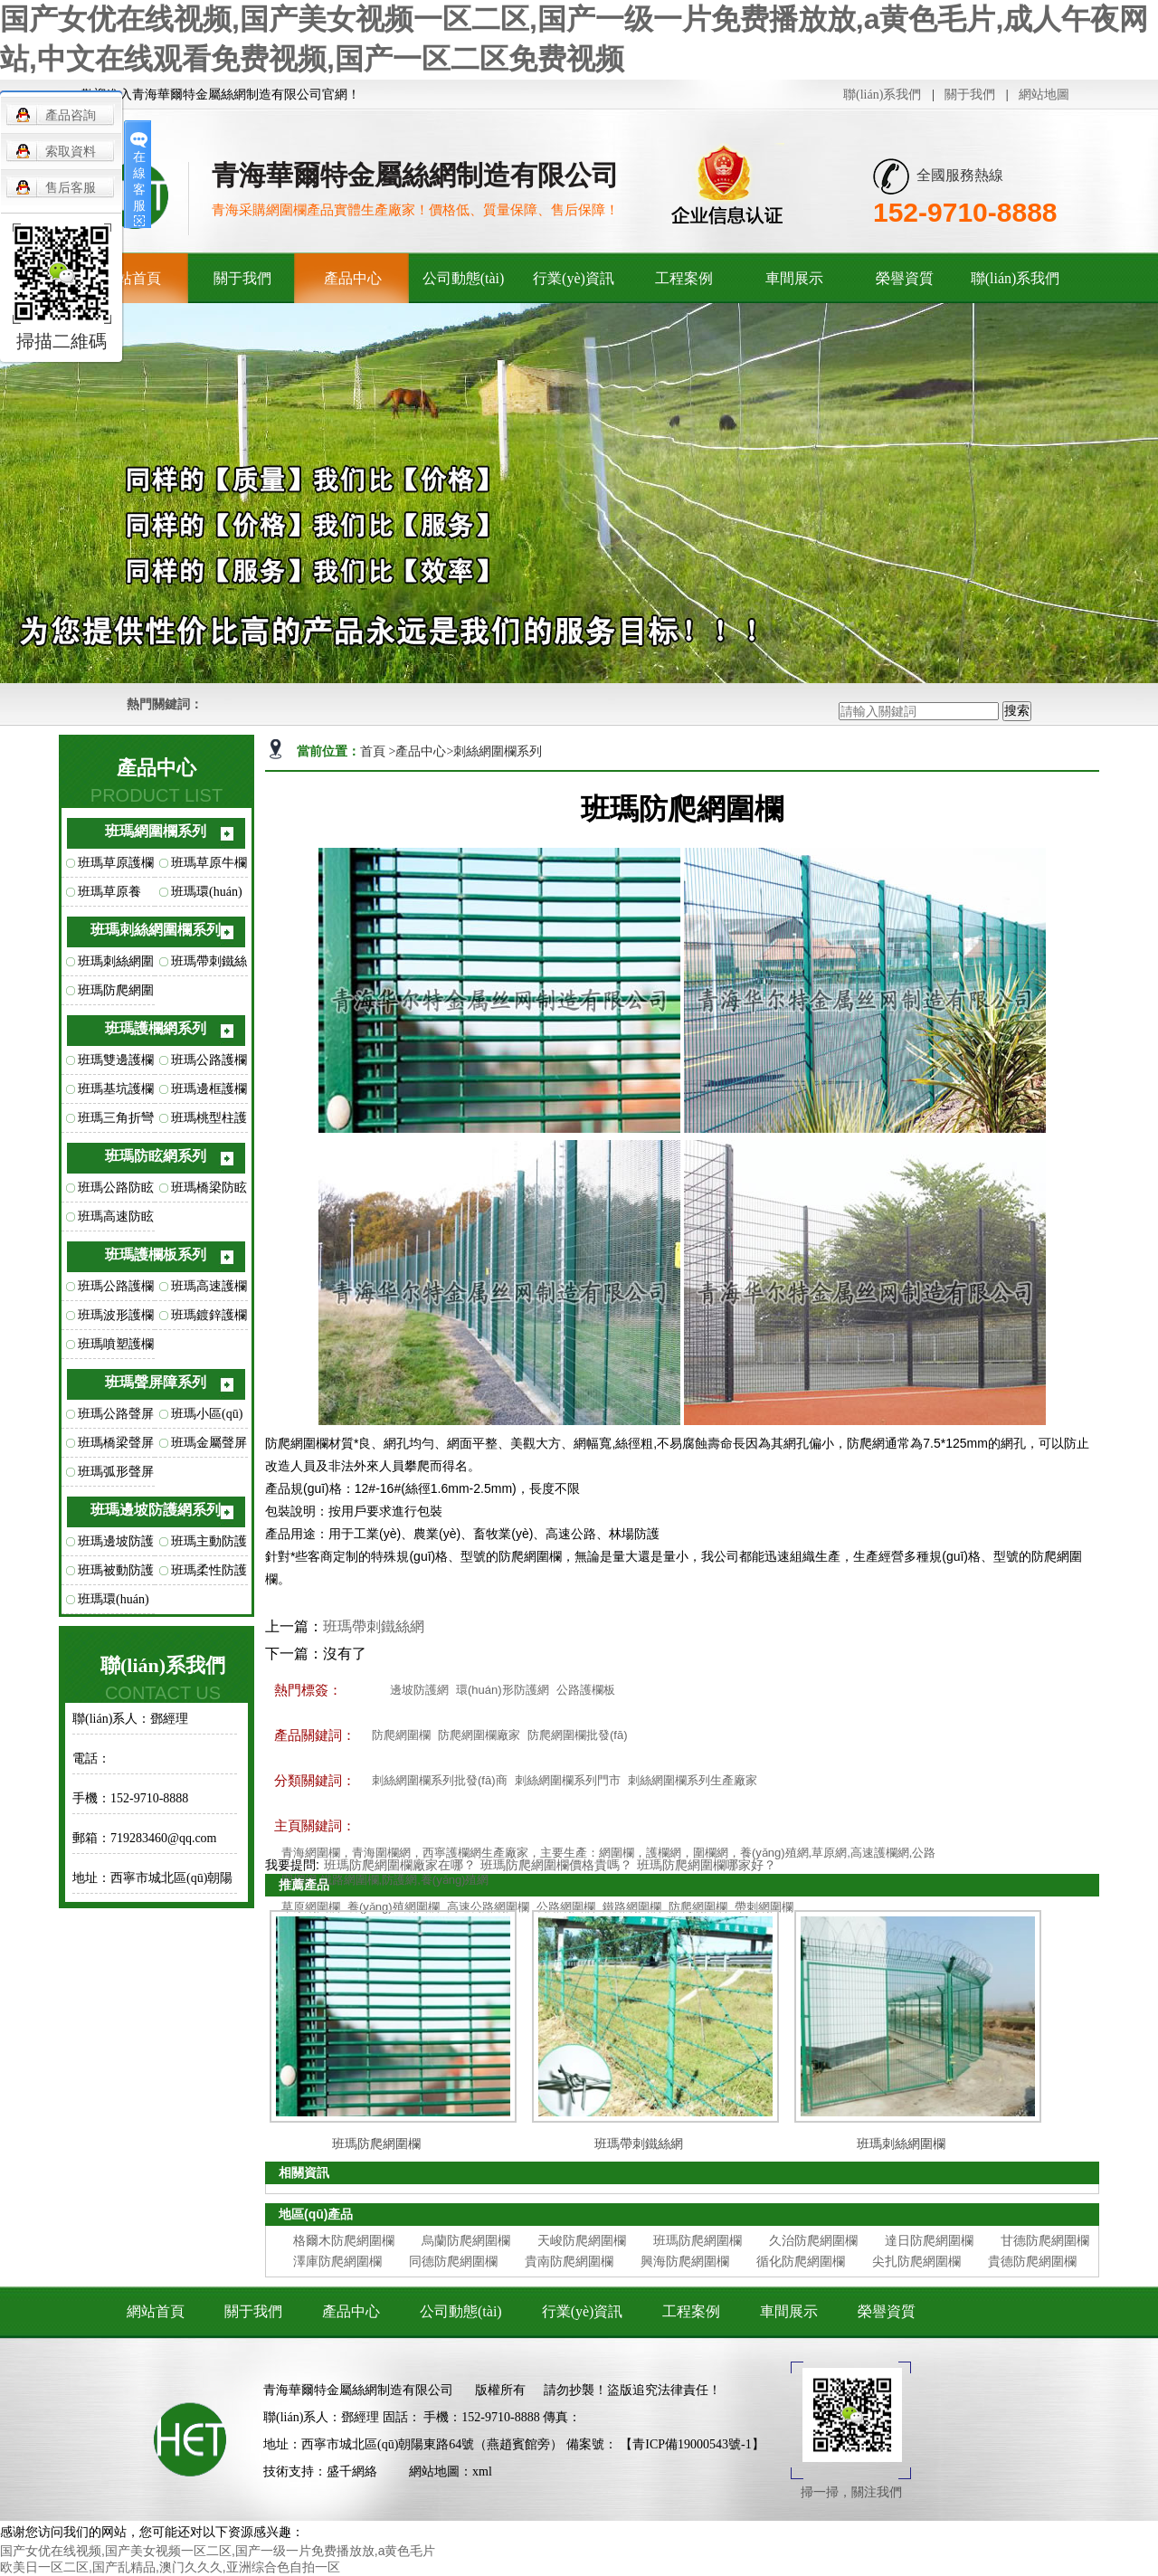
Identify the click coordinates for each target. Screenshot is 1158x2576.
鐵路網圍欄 (632, 1907)
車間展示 (794, 278)
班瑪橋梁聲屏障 (116, 1447)
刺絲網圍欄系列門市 (568, 1780)
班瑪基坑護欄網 (116, 1093)
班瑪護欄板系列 (155, 1254)
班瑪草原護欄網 (116, 867)
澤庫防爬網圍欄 (337, 2261)
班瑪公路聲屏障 (116, 1418)
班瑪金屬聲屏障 (209, 1447)
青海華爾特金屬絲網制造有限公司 (358, 2390)
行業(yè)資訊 (573, 278)
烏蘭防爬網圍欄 (466, 2240)
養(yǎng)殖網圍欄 (393, 1907)
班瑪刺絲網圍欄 (116, 965)
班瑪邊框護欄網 (209, 1093)
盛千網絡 (352, 2471)
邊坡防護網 (419, 1690)
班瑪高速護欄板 (209, 1290)
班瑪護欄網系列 (155, 1028)
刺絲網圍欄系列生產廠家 (692, 1780)
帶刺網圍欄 (764, 1907)
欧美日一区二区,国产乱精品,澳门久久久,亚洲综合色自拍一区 (170, 2567)
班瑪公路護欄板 (116, 1290)
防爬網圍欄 (401, 1735)
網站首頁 (156, 2311)
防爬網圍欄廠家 (479, 1735)
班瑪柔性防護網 (209, 1574)
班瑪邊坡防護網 (116, 1545)
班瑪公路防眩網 (116, 1191)
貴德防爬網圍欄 (1032, 2261)
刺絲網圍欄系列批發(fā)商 (440, 1780)
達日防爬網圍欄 (929, 2240)
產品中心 (353, 278)
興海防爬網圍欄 (685, 2261)
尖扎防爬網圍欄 (916, 2261)
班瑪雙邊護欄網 (116, 1064)
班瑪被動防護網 (116, 1574)
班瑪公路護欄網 (209, 1064)
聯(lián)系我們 (882, 94)
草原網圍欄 (310, 1907)
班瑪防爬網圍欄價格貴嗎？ (556, 1865)
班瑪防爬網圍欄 (116, 994)
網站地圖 (1044, 94)
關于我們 (969, 94)
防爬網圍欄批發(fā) (577, 1735)
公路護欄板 (585, 1690)
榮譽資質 (905, 278)
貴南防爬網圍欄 (569, 2261)
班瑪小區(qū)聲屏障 (206, 1418)
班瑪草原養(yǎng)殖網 (109, 896)
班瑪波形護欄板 (116, 1319)
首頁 (374, 751)
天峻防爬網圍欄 (581, 2240)
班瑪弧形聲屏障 (116, 1476)
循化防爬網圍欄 (800, 2261)
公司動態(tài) (463, 278)
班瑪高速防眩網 (116, 1220)
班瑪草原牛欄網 (209, 867)
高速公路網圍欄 (488, 1907)
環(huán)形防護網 (502, 1690)
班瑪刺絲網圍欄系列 (155, 929)
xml (482, 2471)
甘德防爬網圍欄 (1045, 2240)
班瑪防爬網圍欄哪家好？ (706, 1865)
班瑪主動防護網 (209, 1545)
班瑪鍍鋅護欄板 (209, 1319)
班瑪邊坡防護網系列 (155, 1509)
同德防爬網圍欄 (453, 2261)
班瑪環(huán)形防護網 (113, 1603)
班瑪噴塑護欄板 (116, 1348)
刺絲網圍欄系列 (497, 751)
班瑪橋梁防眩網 (209, 1191)
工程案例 (684, 278)
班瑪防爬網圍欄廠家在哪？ (400, 1865)
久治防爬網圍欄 (813, 2240)
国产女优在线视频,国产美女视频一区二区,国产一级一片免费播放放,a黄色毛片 (217, 2550)
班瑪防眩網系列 (155, 1156)
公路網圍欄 (565, 1907)
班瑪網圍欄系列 (155, 831)
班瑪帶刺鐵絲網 (209, 965)
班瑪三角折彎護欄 (116, 1122)
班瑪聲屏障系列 (155, 1382)
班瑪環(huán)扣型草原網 (206, 896)
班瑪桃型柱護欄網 (209, 1122)
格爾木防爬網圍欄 (343, 2240)
